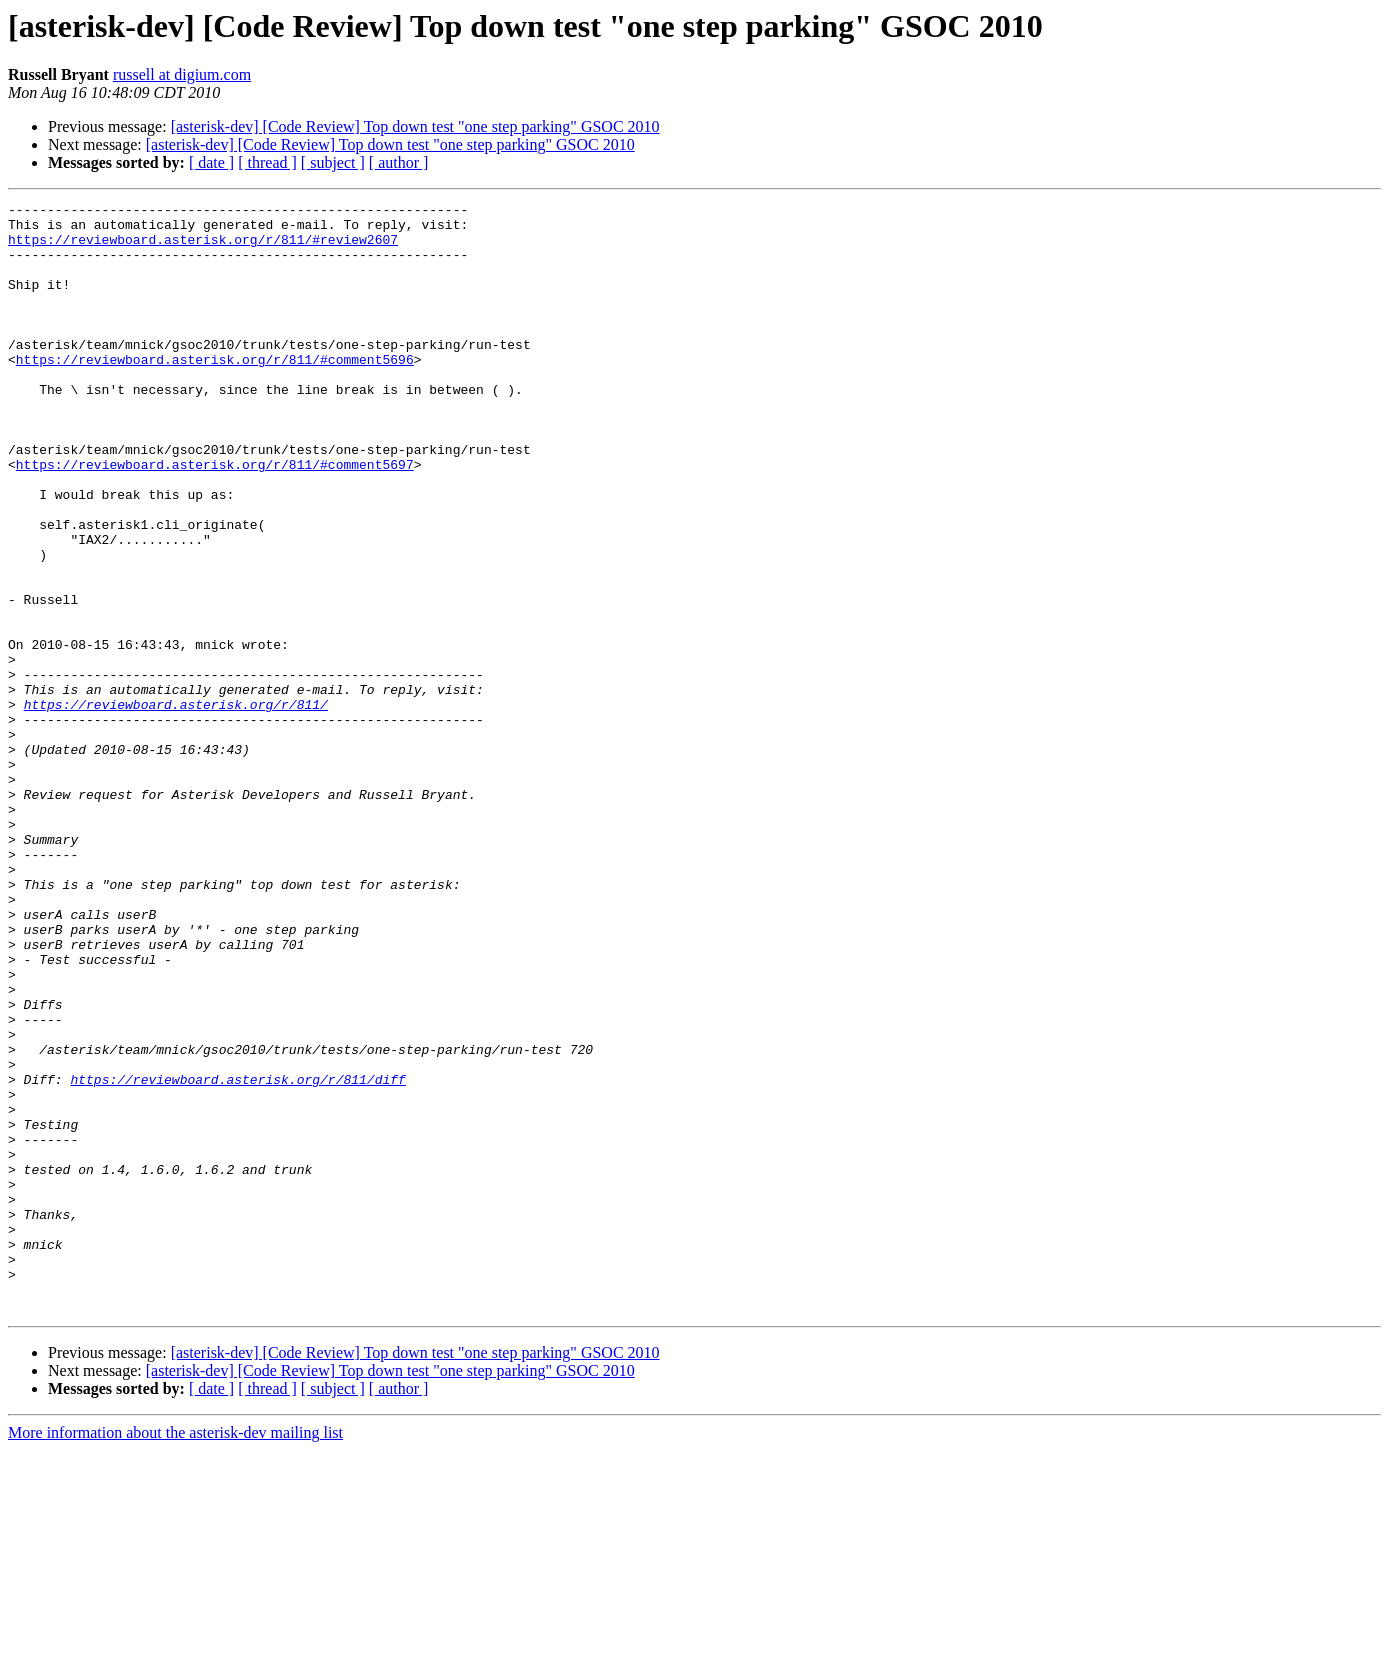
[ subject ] (333, 162)
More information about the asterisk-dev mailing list (175, 1654)
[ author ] (399, 162)
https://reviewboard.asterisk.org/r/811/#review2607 (203, 248)
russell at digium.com (182, 74)
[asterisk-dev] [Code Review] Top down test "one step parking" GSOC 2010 (415, 126)
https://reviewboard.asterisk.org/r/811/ (176, 806)
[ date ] (211, 162)
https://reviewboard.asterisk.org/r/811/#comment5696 (215, 392)
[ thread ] (267, 162)
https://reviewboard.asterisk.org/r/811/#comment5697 (215, 518)
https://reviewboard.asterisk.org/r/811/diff (237, 1256)
